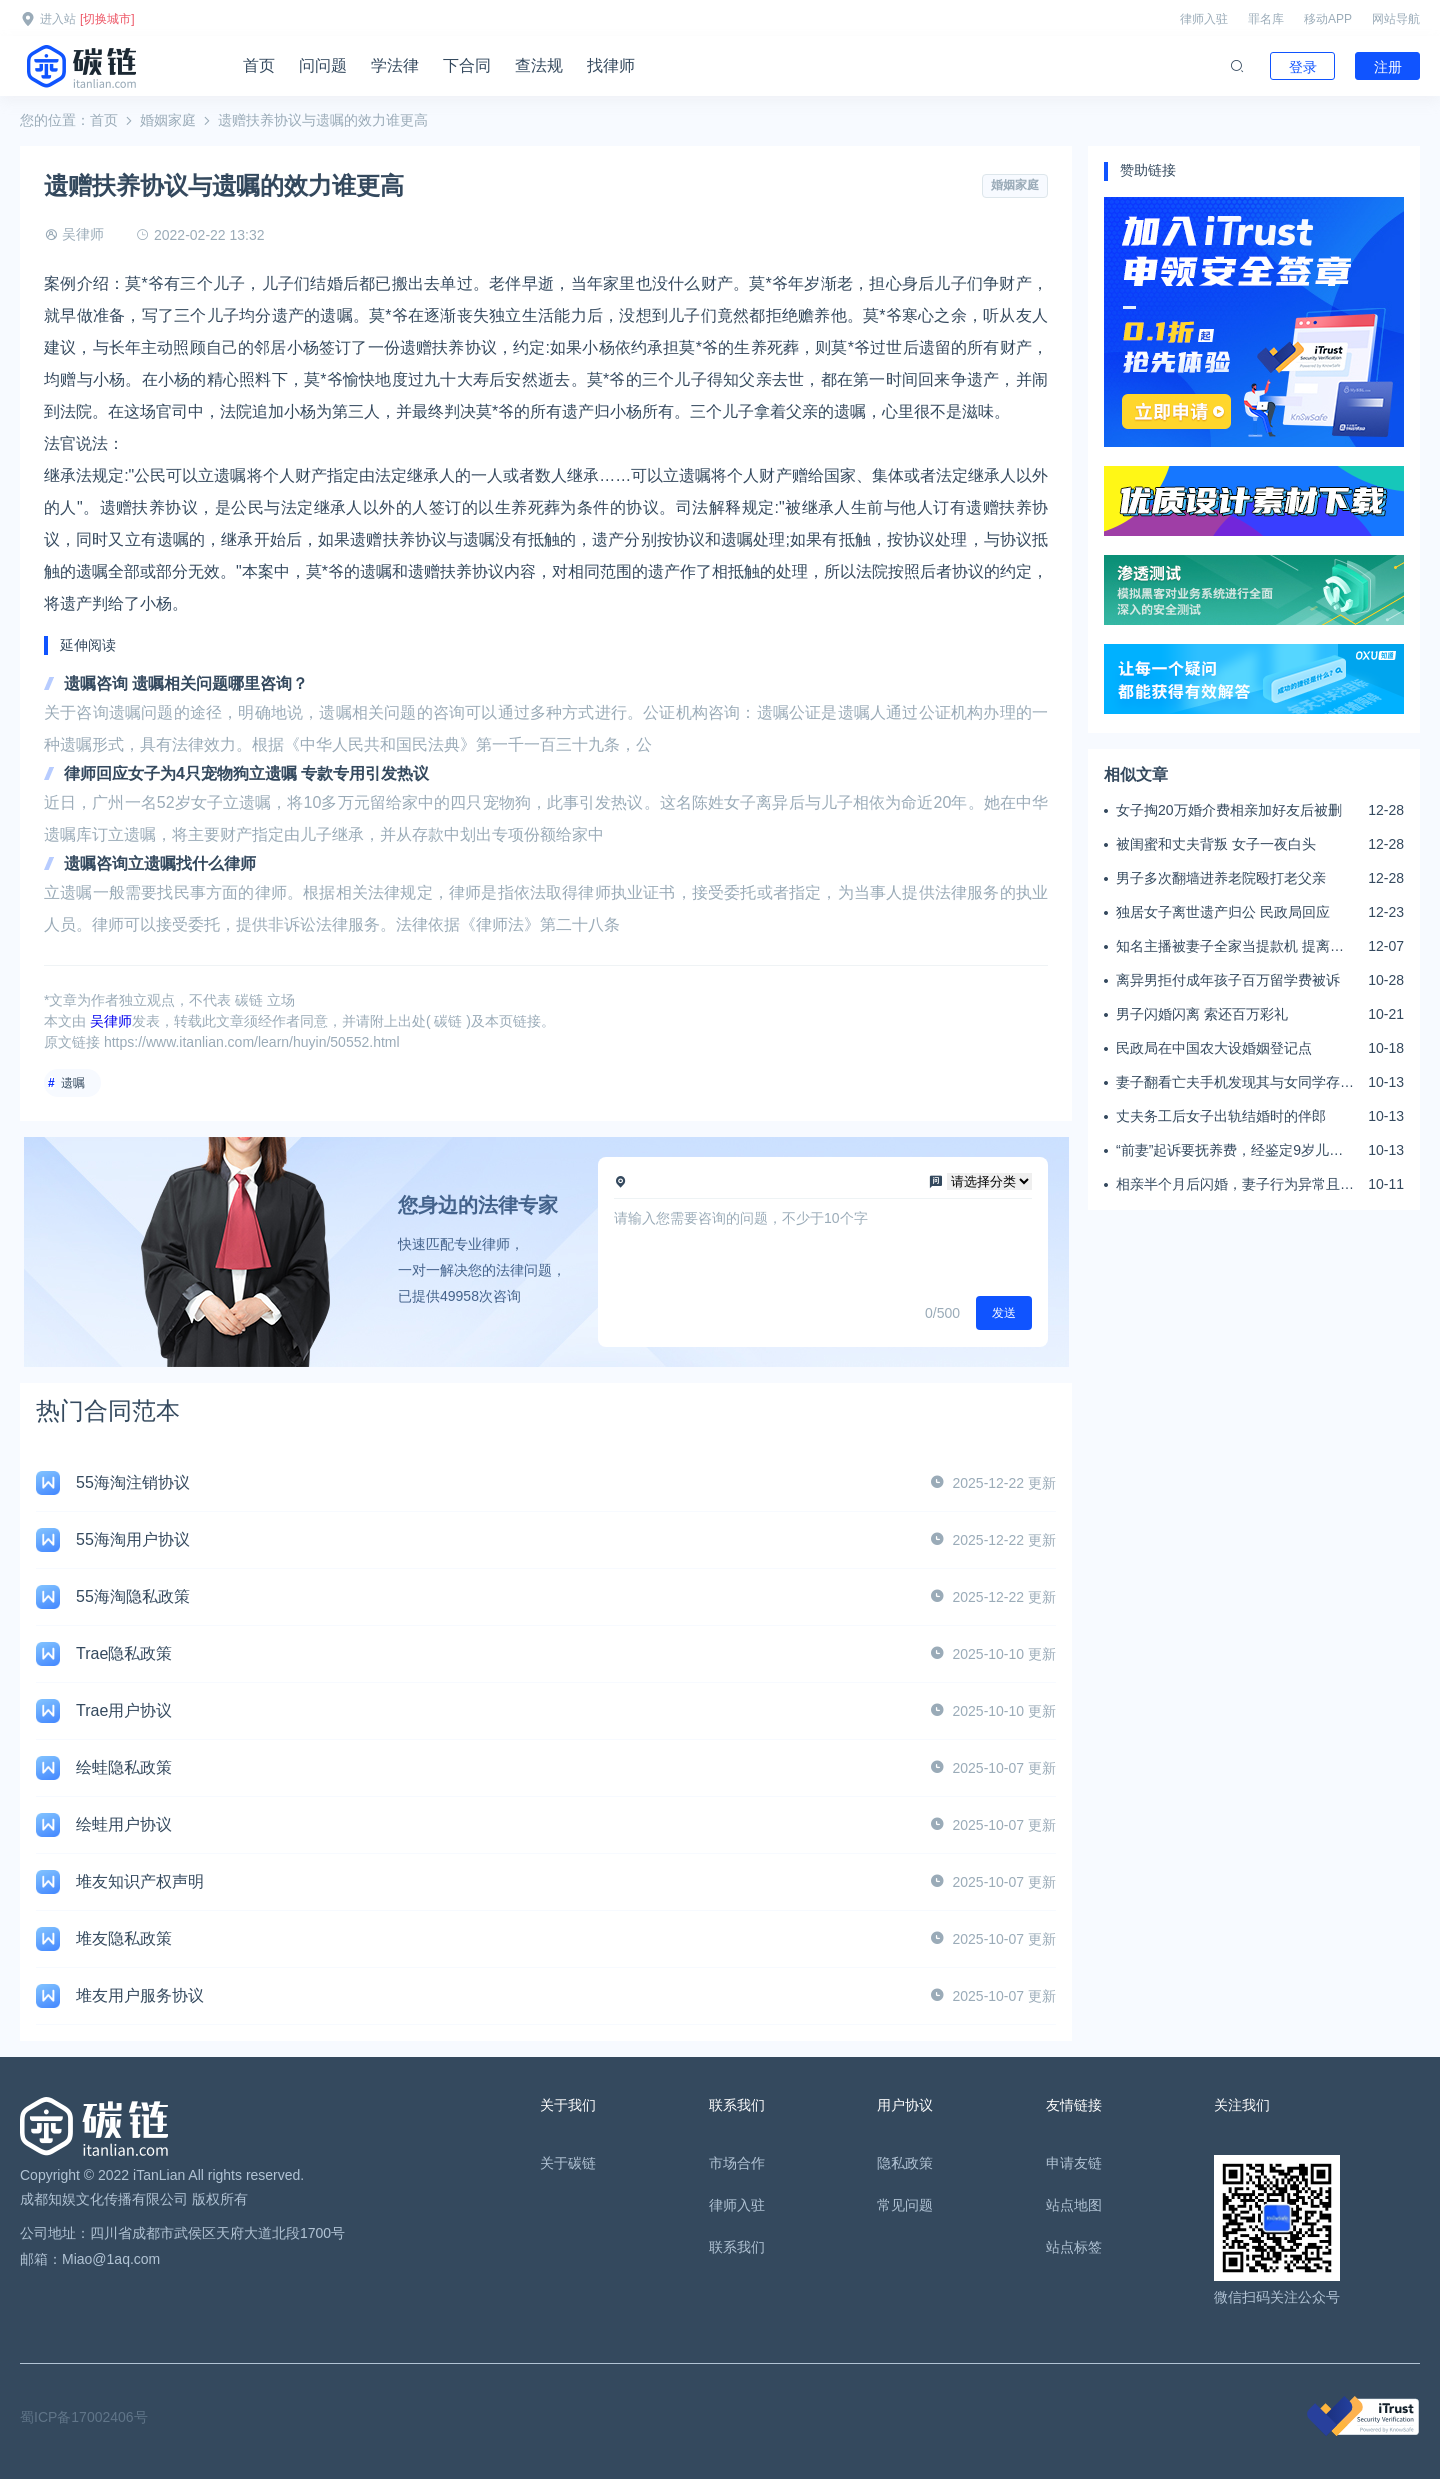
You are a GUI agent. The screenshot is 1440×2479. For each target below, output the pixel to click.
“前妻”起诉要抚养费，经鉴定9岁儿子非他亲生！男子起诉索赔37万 (1229, 1151)
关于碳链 (568, 2163)
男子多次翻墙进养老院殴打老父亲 (1221, 878)
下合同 (467, 65)
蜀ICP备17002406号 (84, 2417)
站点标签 (1074, 2247)
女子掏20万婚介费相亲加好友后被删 (1229, 810)
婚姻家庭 (168, 120)
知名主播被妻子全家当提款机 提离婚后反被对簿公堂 (1230, 947)
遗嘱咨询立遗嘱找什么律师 (160, 863)
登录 (1303, 67)
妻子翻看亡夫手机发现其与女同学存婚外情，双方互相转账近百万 (1235, 1083)
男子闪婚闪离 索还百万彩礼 (1202, 1014)
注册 (1388, 67)
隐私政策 (905, 2163)
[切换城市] (107, 19)
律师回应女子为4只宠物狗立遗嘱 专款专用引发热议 (246, 773)
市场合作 (737, 2163)
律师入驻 (1204, 19)
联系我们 (737, 2247)
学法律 (395, 65)
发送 (1004, 1313)
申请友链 (1074, 2163)
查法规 (539, 65)
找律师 (611, 65)
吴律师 (83, 234)
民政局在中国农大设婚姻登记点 (1214, 1048)
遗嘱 (73, 1083)
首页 (259, 65)
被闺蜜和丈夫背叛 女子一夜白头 (1216, 844)
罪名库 (1266, 19)
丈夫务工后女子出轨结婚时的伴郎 (1221, 1116)
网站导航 (1396, 19)
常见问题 (905, 2205)
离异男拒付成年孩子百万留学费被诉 (1228, 980)
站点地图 (1074, 2205)
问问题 (323, 65)
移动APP (1328, 19)
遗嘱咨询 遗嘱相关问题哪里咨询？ (186, 683)
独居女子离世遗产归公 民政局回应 (1223, 912)
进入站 (58, 19)
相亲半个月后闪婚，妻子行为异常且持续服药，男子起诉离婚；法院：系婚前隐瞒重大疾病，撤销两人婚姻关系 (1235, 1185)
